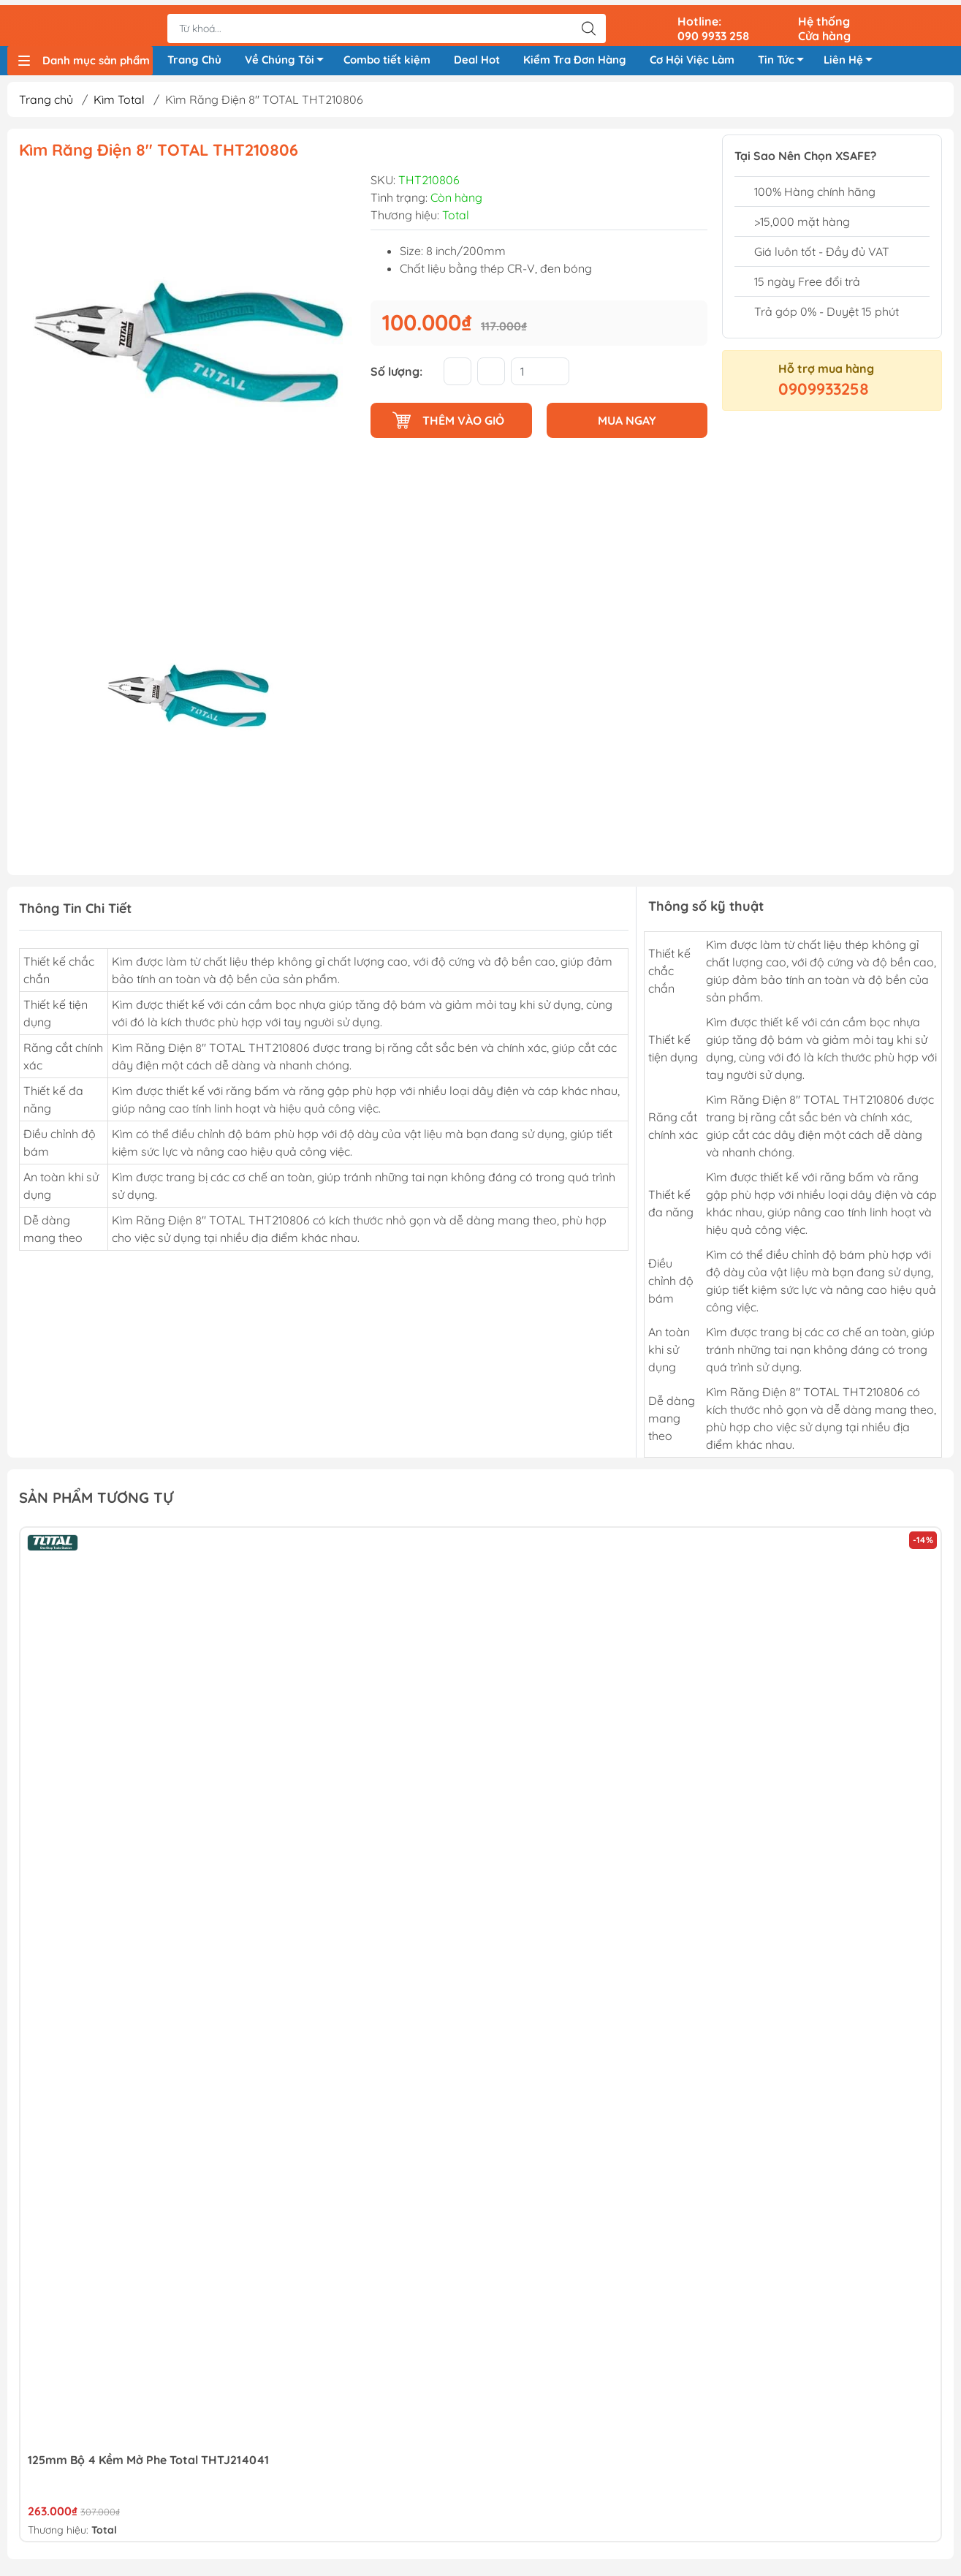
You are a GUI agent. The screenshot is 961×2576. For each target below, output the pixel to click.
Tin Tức (785, 59)
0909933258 (823, 394)
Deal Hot (477, 57)
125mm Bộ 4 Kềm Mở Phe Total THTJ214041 (148, 2465)
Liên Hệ (852, 59)
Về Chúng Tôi (288, 59)
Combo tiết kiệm (386, 57)
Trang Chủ (194, 57)
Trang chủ (46, 104)
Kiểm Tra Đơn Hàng (574, 57)
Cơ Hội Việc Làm (692, 57)
